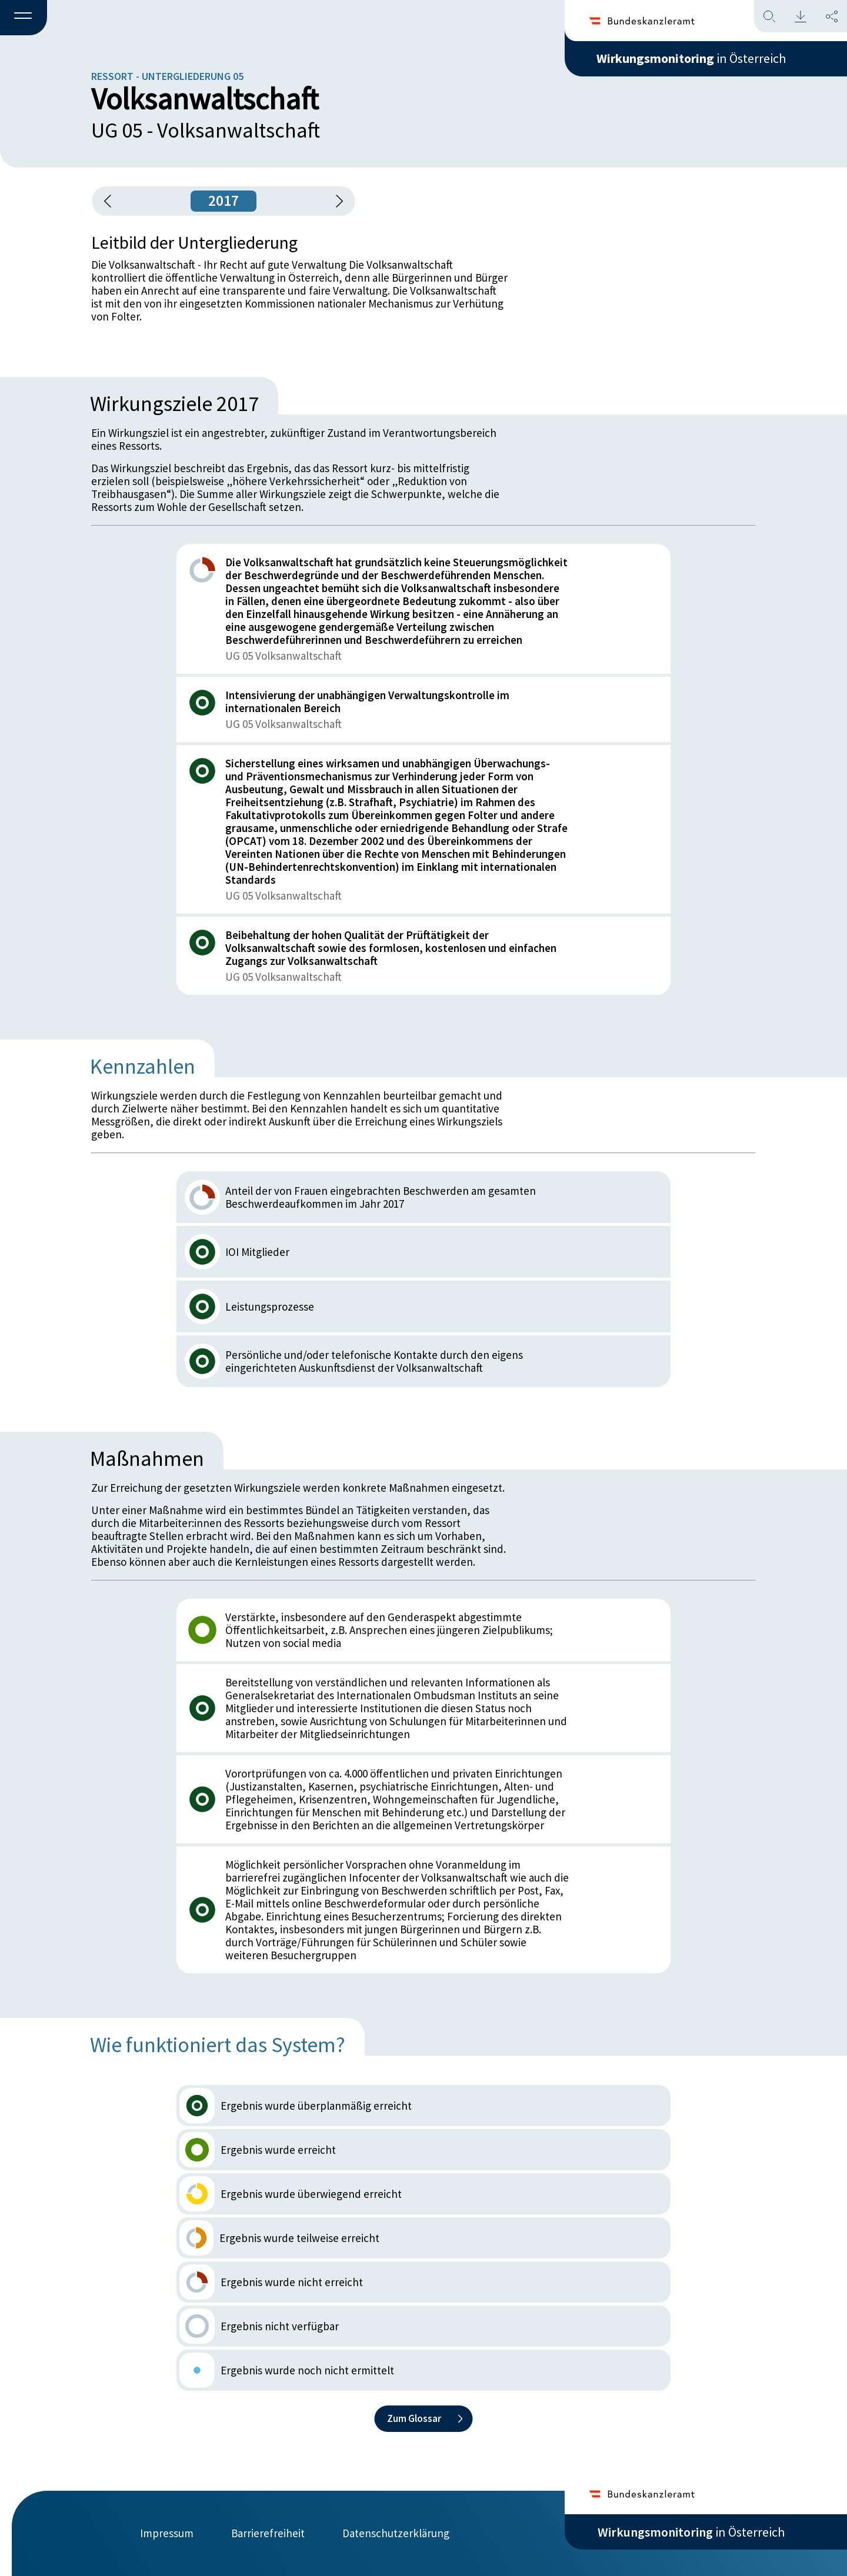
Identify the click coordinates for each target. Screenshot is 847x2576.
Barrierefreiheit (268, 2533)
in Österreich (691, 58)
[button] (23, 18)
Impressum (167, 2533)
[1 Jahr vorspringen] (335, 201)
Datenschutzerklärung (395, 2533)
